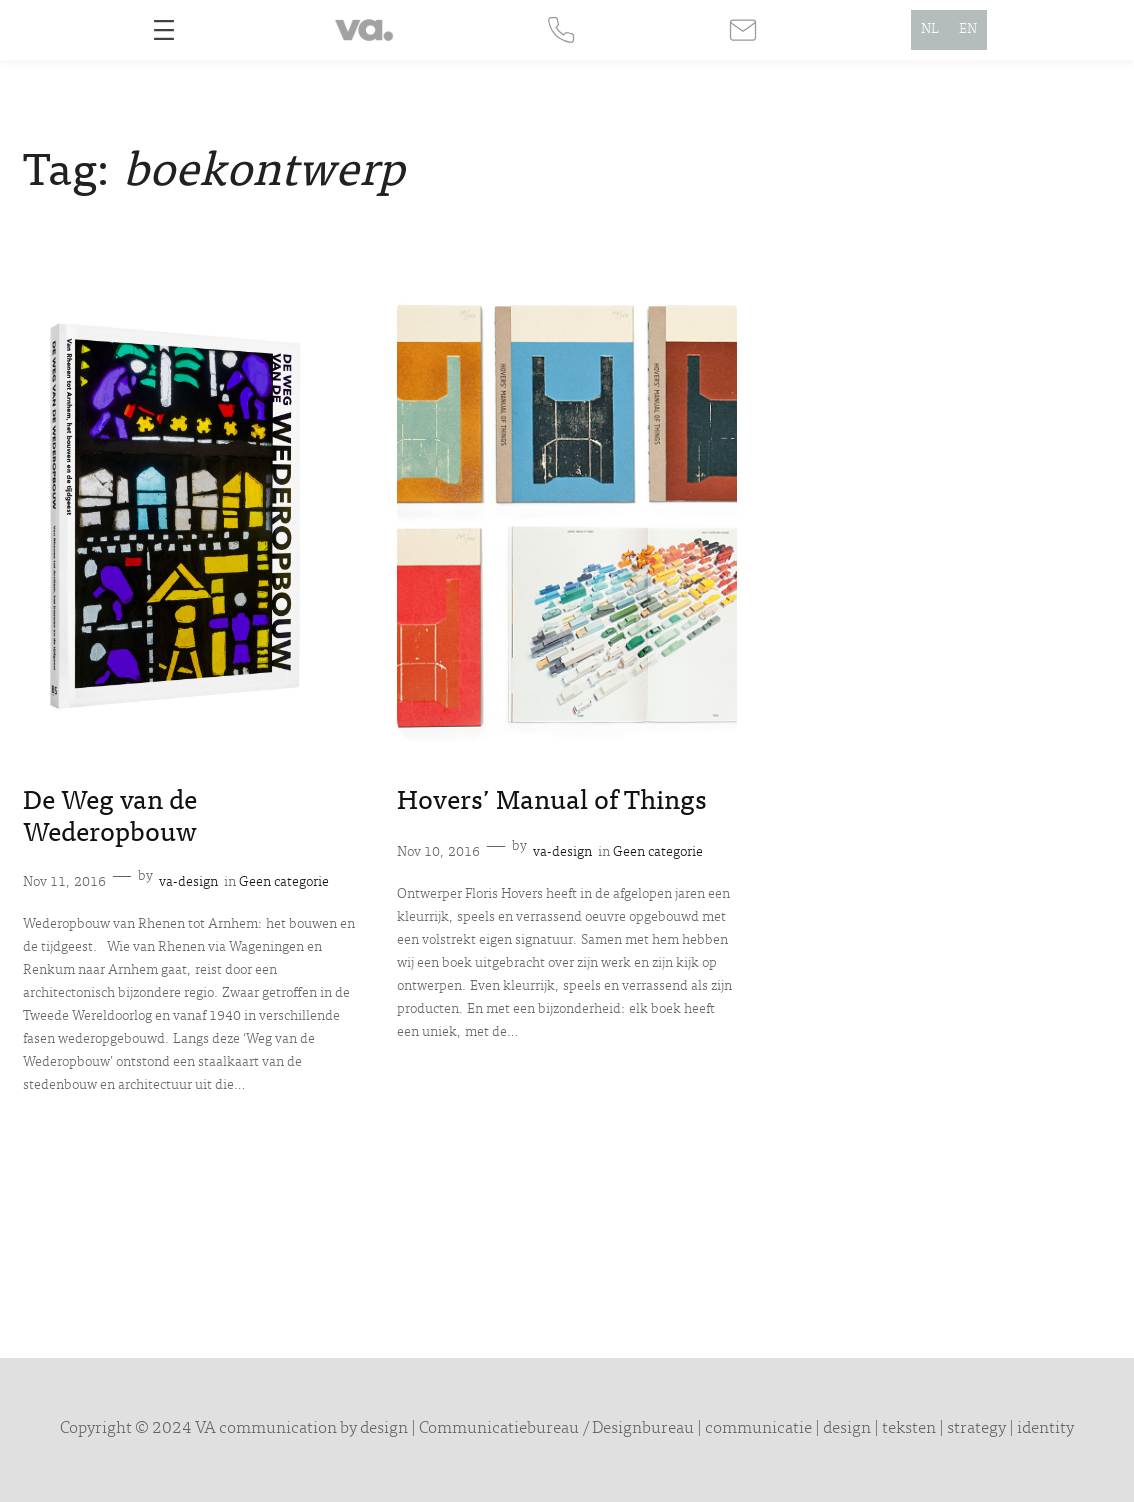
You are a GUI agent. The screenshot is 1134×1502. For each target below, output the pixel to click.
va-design (188, 883)
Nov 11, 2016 (64, 883)
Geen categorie (284, 883)
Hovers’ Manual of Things (552, 803)
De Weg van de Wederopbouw (110, 819)
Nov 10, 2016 (438, 853)
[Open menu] (164, 30)
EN (968, 30)
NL (930, 30)
